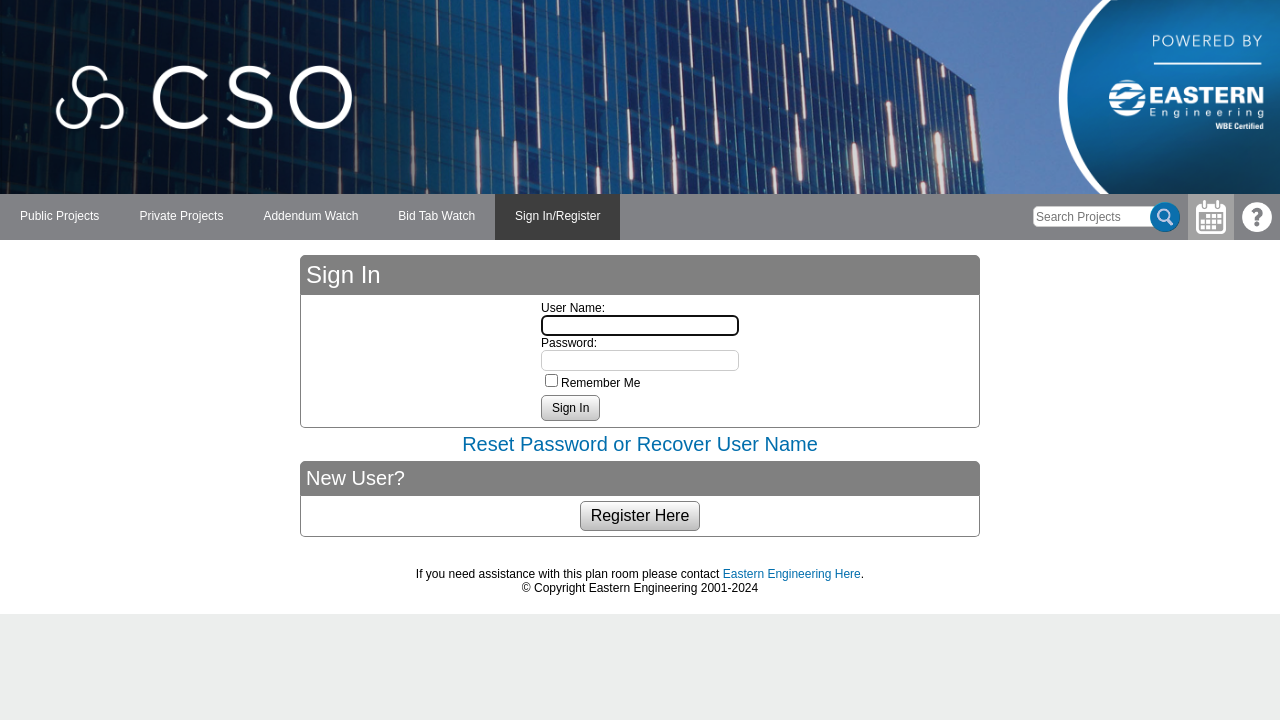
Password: (569, 343)
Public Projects (59, 216)
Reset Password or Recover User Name (640, 444)
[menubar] (310, 217)
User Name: (573, 308)
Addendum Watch (310, 216)
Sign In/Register (557, 216)
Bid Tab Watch (436, 216)
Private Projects (181, 216)
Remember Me (600, 383)
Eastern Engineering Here (792, 574)
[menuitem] (59, 217)
